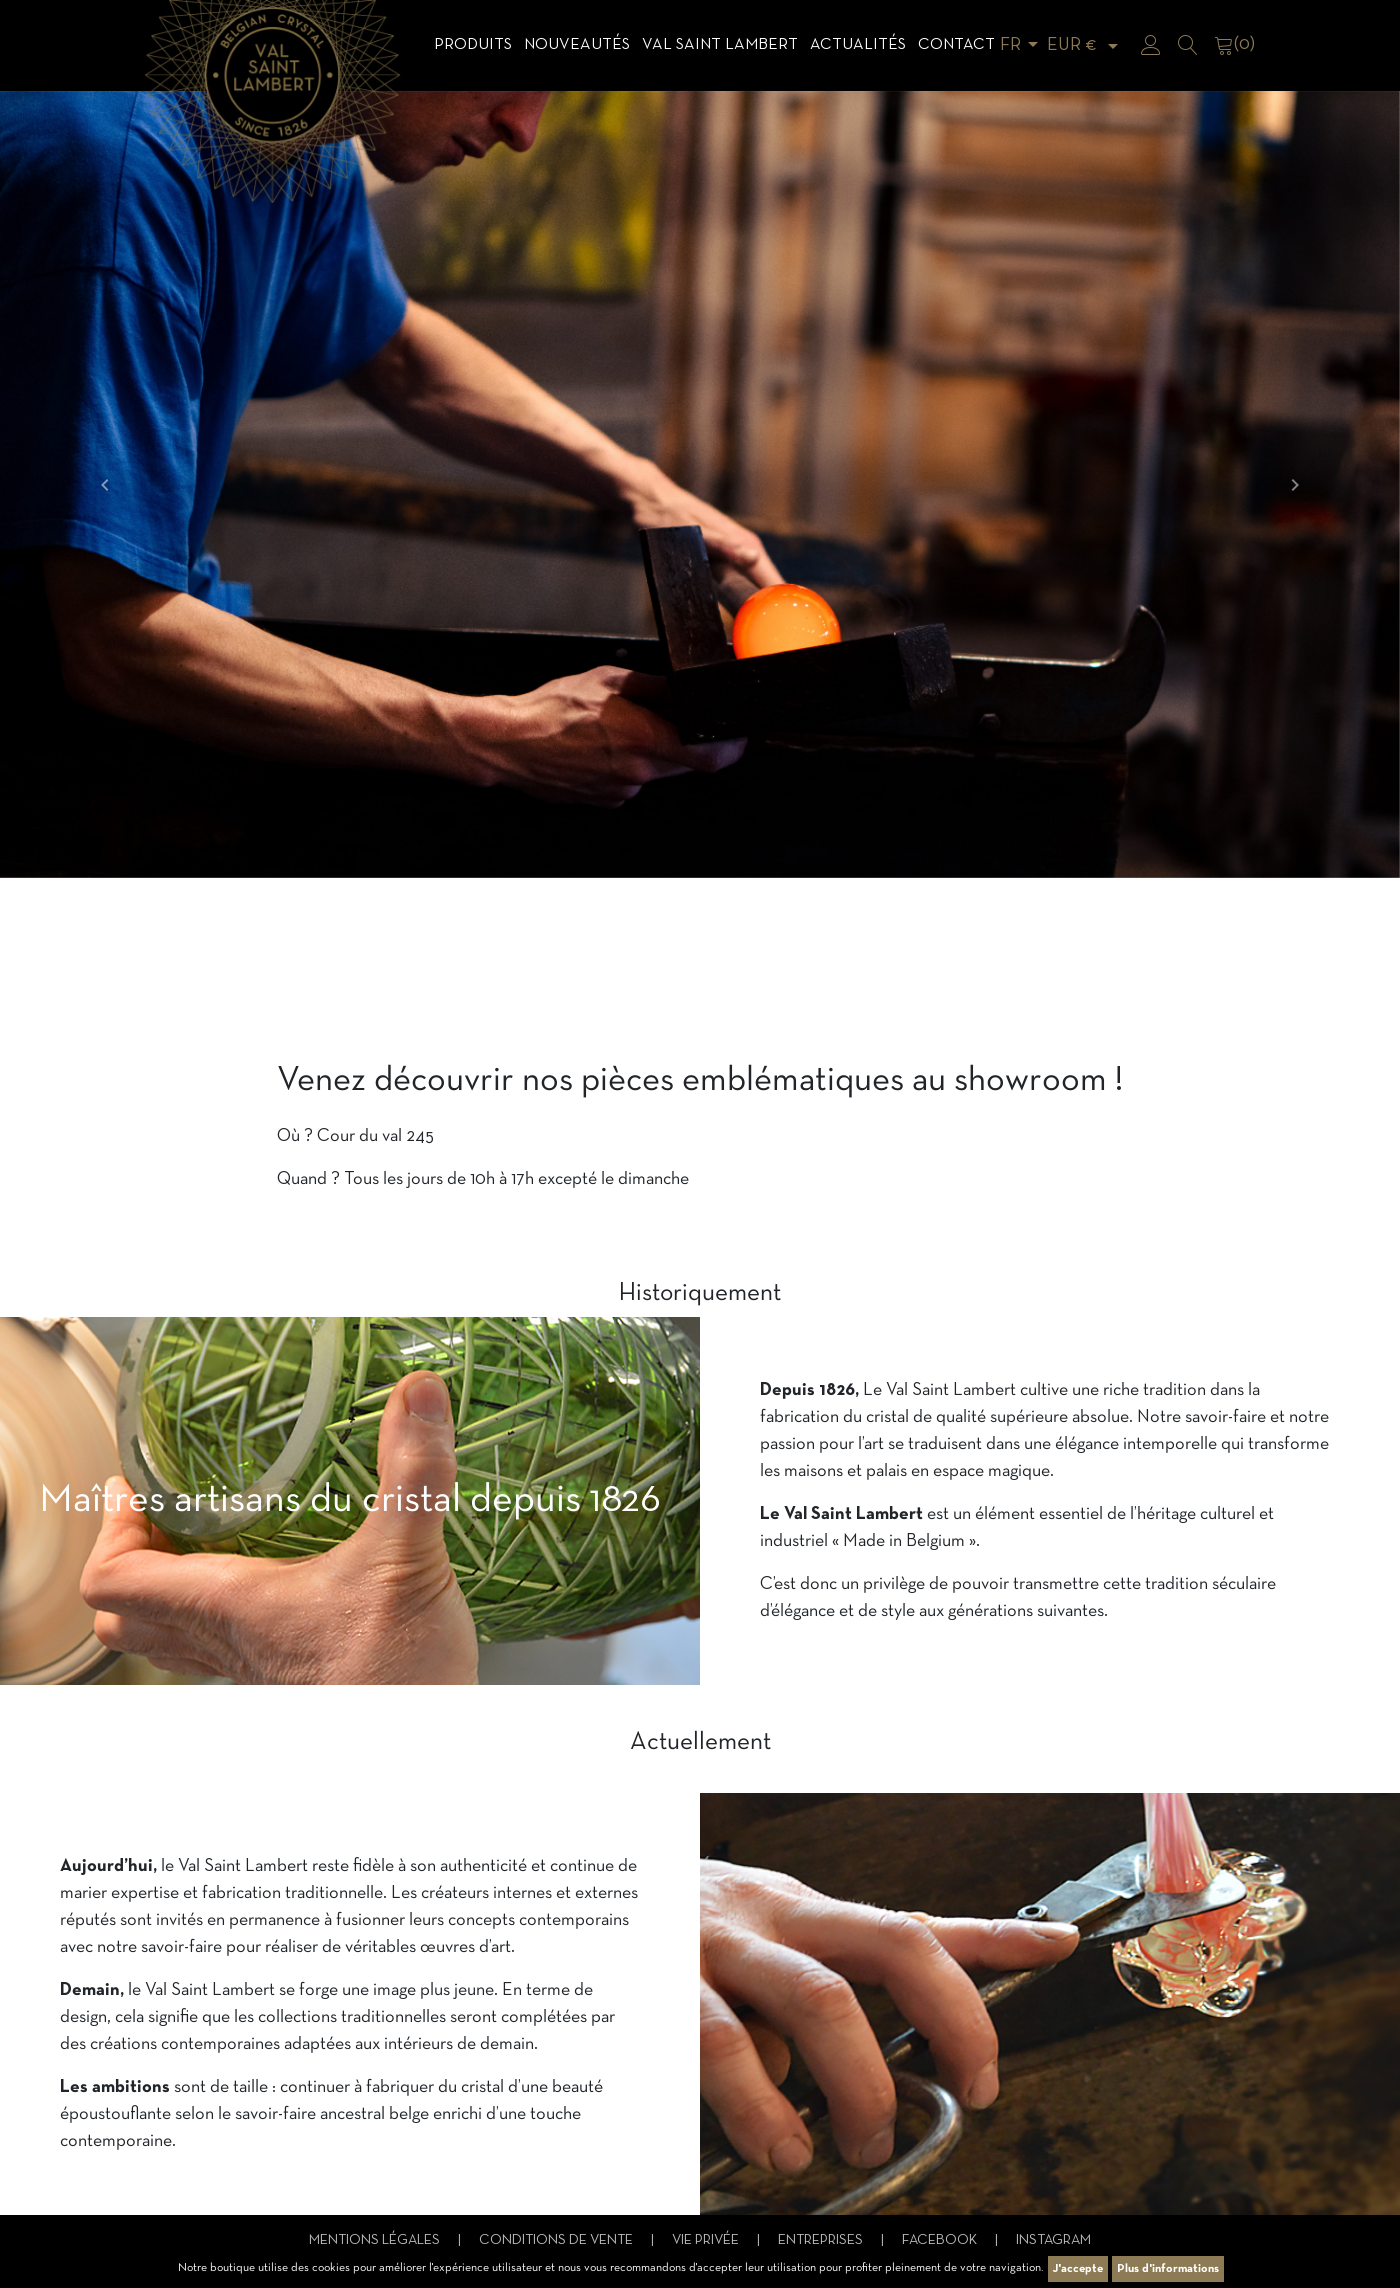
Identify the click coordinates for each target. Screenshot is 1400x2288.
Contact (956, 45)
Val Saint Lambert (720, 45)
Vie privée (707, 2240)
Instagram (1053, 2240)
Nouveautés (577, 45)
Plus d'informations (1168, 2269)
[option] (700, 485)
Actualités (858, 45)
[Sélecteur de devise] (1086, 45)
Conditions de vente (557, 2240)
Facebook (941, 2240)
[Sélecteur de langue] (1022, 45)
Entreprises (822, 2240)
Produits (473, 45)
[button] (105, 485)
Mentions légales (376, 2240)
